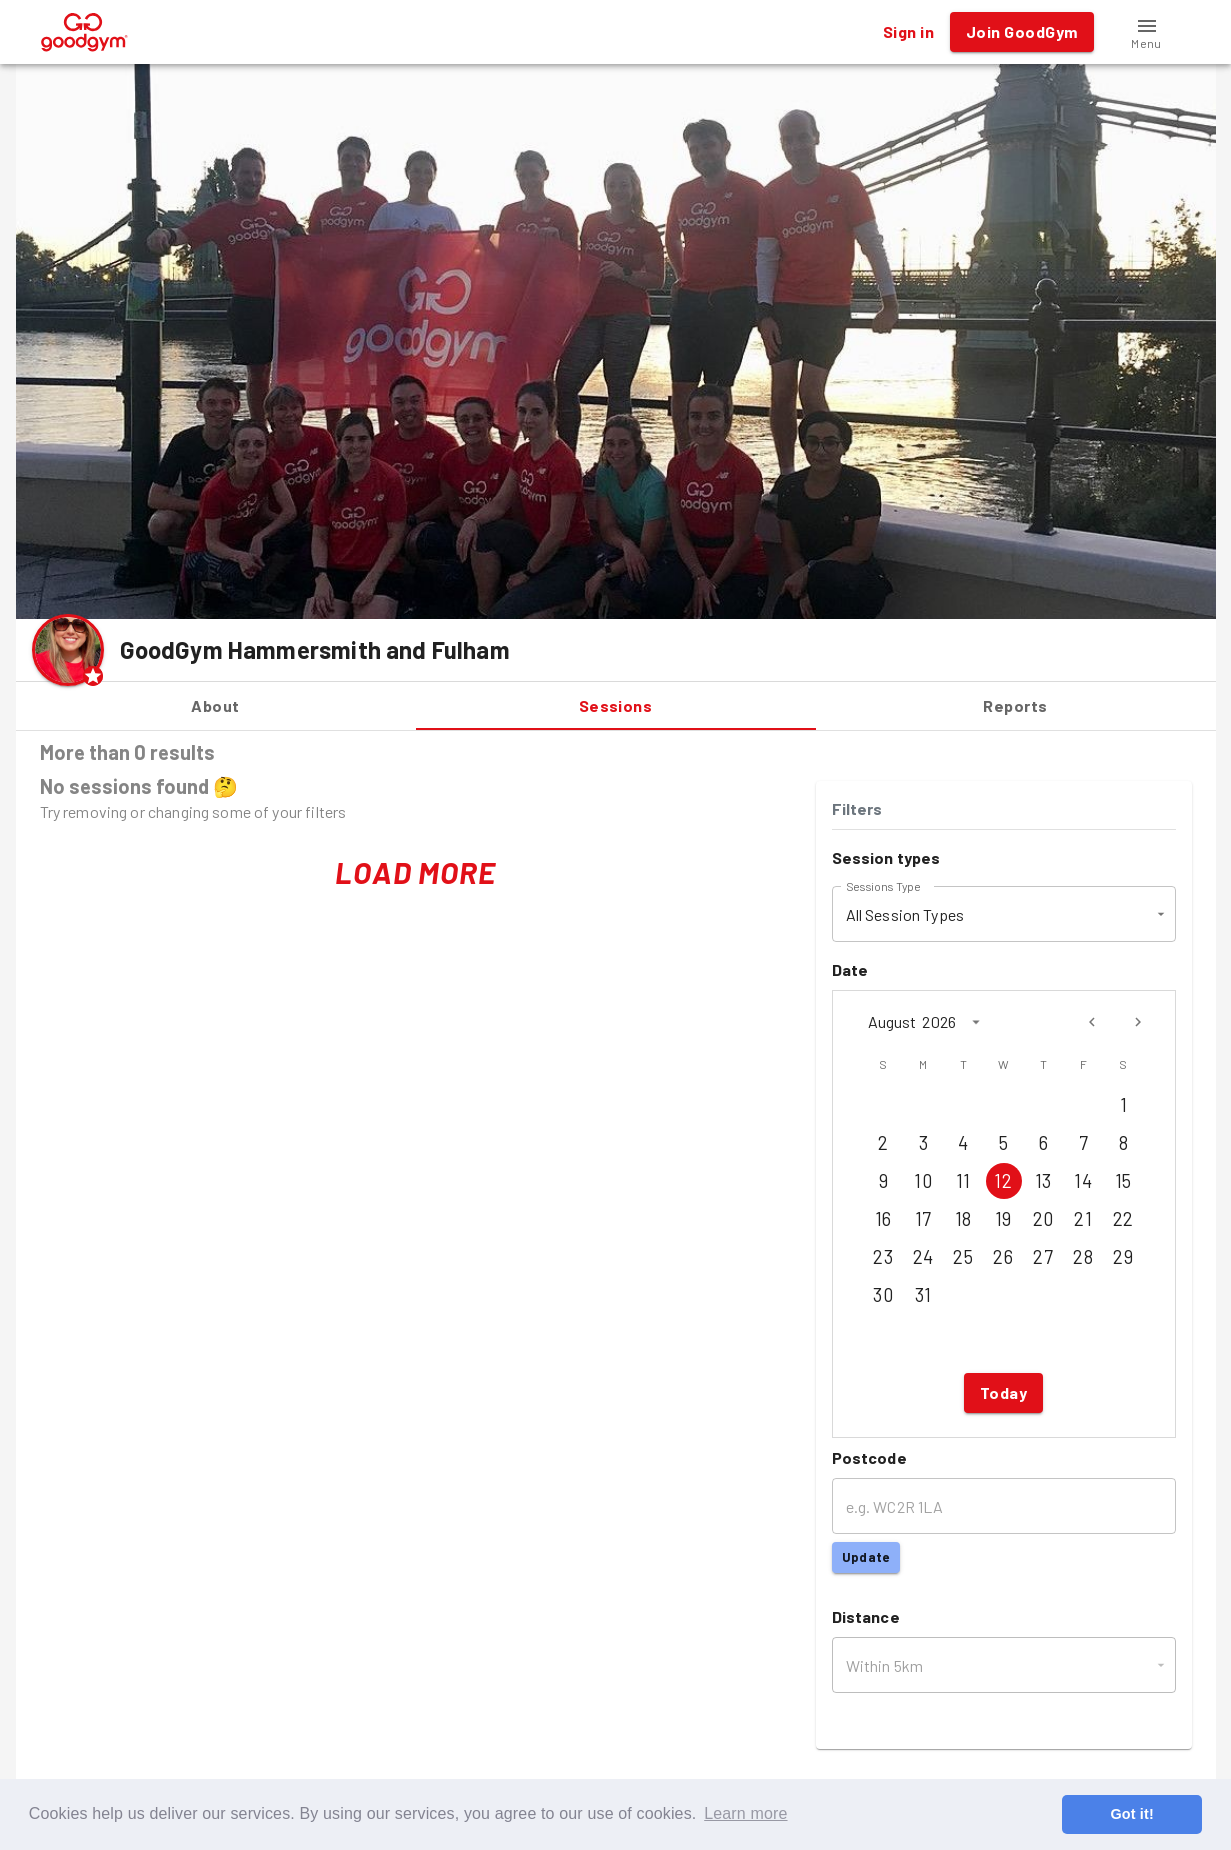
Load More (415, 872)
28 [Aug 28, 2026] (1084, 1257)
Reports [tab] (1016, 706)
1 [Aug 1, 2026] (1124, 1105)
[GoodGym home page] (84, 29)
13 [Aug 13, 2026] (1044, 1181)
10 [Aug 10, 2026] (924, 1181)
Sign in (908, 32)
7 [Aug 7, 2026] (1084, 1143)
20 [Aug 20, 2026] (1044, 1219)
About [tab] (216, 706)
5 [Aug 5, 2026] (1004, 1143)
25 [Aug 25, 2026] (964, 1257)
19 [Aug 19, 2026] (1004, 1219)
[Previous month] (1092, 1022)
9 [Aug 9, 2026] (884, 1181)
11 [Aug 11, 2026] (964, 1181)
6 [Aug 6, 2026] (1044, 1143)
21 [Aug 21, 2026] (1084, 1219)
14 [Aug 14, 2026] (1084, 1181)
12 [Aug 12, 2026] (1004, 1181)
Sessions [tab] (616, 706)
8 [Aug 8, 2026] (1124, 1143)
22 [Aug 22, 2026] (1124, 1219)
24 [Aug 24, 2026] (924, 1257)
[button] (1147, 32)
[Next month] (1138, 1022)
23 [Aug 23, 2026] (884, 1257)
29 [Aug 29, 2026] (1124, 1257)
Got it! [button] (1131, 1814)
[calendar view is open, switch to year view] (976, 1022)
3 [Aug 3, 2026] (924, 1143)
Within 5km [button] (885, 1665)
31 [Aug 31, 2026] (924, 1295)
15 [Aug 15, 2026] (1124, 1181)
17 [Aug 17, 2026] (924, 1219)
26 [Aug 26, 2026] (1004, 1257)
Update (866, 1557)
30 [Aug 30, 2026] (884, 1295)
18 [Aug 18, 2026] (964, 1219)
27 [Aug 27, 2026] (1044, 1257)
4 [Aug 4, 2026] (964, 1143)
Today (1003, 1393)
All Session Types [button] (905, 914)
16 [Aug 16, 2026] (884, 1219)
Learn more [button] (745, 1813)
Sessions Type (883, 886)
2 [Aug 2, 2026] (884, 1143)
